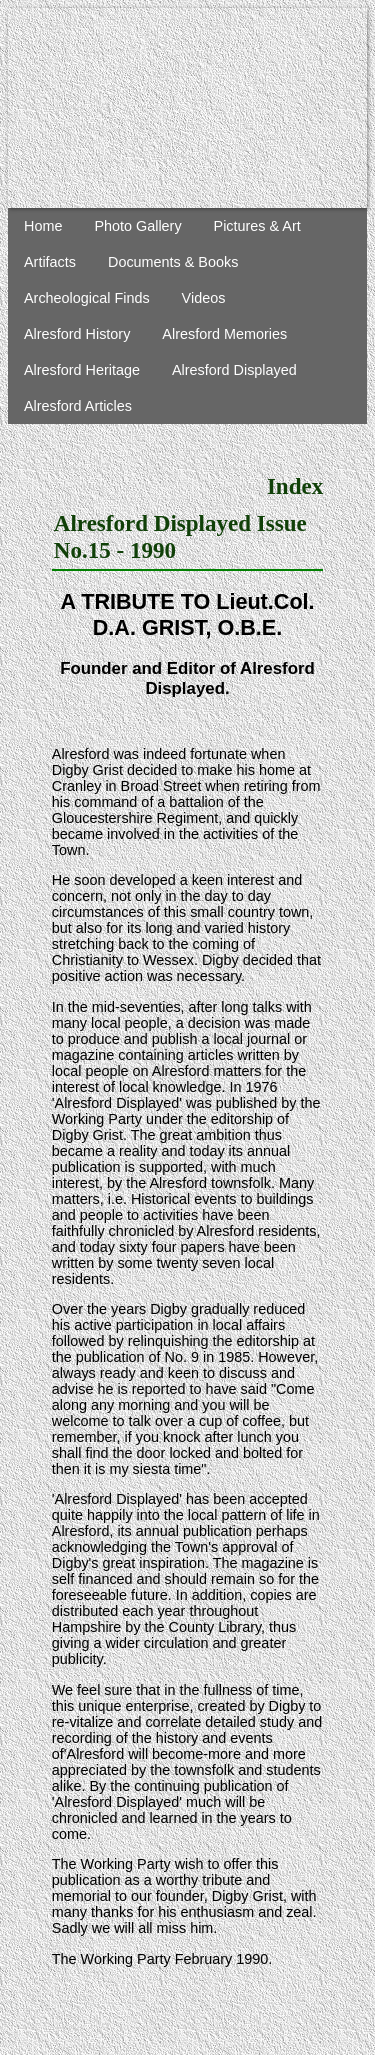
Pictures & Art (257, 226)
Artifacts (50, 262)
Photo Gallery (137, 226)
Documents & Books (173, 262)
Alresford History (77, 334)
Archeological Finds (87, 298)
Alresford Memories (224, 334)
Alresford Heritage (82, 370)
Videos (204, 298)
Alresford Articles (78, 406)
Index (295, 486)
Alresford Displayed (234, 370)
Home (43, 226)
